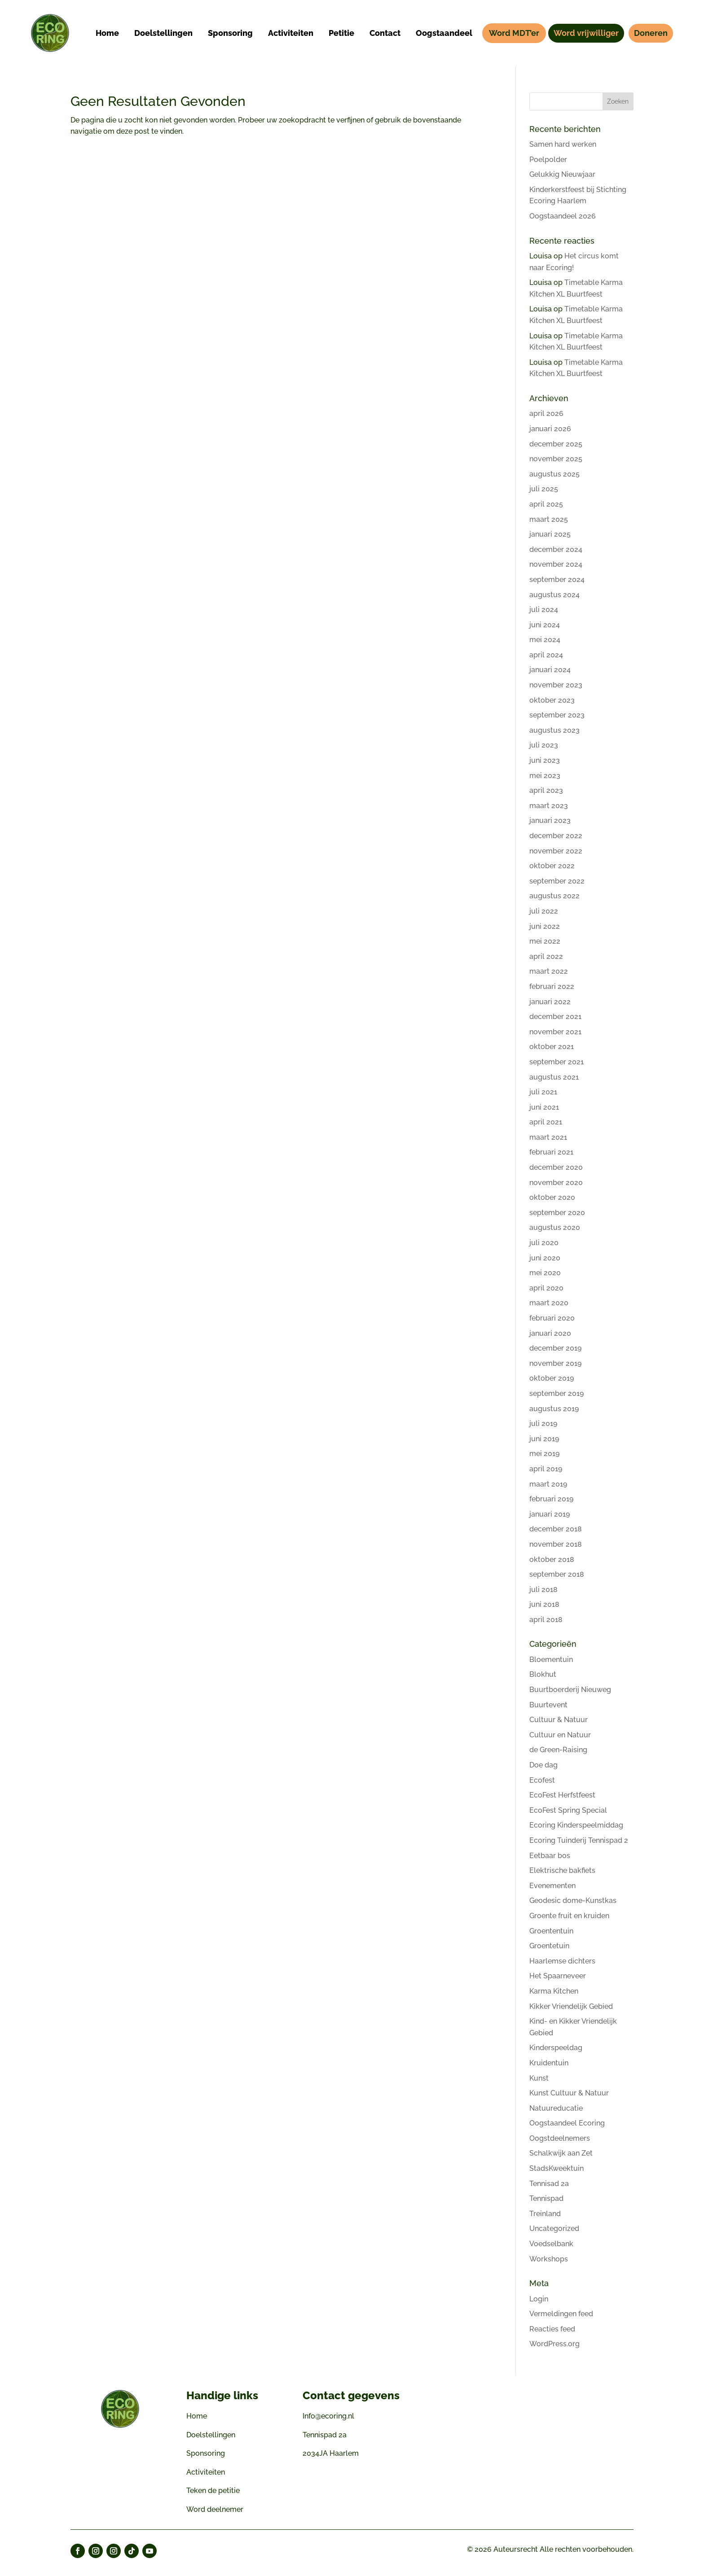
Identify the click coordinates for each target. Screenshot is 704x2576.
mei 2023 (544, 775)
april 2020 (546, 1288)
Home (196, 2416)
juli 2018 (543, 1589)
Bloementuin (551, 1659)
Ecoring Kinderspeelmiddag (576, 1825)
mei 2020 (545, 1272)
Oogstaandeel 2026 (562, 216)
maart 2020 (548, 1303)
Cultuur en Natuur (560, 1735)
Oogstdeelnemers (559, 2138)
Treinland (545, 2213)
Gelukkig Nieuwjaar (562, 174)
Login (538, 2299)
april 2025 (546, 504)
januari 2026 (550, 428)
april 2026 (546, 413)
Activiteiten (205, 2472)
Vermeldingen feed (561, 2313)
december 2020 (556, 1167)
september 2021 (556, 1062)
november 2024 (555, 564)
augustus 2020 (554, 1227)
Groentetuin (549, 1946)
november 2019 (555, 1363)
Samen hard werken (562, 144)
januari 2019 (549, 1514)
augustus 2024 (554, 594)
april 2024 (546, 655)
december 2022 (555, 835)
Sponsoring (205, 2453)
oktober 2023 (552, 700)
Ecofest (542, 1780)
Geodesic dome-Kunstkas (572, 1900)
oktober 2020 (552, 1197)
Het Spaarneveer (557, 1976)
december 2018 (555, 1529)
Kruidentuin (548, 2063)
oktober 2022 (552, 866)
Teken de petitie (213, 2490)
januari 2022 (550, 1001)
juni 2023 (544, 760)
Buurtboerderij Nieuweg (570, 1689)
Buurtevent (548, 1705)
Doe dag (543, 1765)
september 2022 (557, 881)
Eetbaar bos (549, 1855)
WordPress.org (554, 2344)
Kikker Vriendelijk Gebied (571, 2006)
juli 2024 (543, 609)
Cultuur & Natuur (558, 1719)
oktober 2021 (551, 1046)
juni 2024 (544, 625)
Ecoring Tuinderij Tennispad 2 (578, 1840)
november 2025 (555, 459)
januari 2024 (550, 669)
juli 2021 (543, 1092)
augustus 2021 (554, 1077)
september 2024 (557, 579)
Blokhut (542, 1674)
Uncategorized (554, 2228)
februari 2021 (551, 1152)
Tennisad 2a (549, 2183)
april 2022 (546, 956)
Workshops (548, 2259)
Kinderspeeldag (555, 2047)
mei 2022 (544, 941)
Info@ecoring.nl (328, 2416)
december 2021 (555, 1016)
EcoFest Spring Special (568, 1810)
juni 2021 (544, 1107)
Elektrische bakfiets (562, 1870)
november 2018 (555, 1544)
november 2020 (556, 1182)
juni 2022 (544, 926)
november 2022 (555, 851)
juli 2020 (544, 1242)
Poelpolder (548, 159)
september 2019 (556, 1393)
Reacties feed (552, 2329)
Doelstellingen (210, 2435)
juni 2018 (544, 1604)
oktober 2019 (551, 1378)
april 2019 (545, 1469)
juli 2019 (543, 1423)
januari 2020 (550, 1333)
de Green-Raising (558, 1749)
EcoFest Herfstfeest (562, 1795)
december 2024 (555, 549)
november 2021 (555, 1032)
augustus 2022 (554, 896)
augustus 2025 (554, 474)
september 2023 (557, 715)
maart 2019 (548, 1484)
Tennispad (546, 2198)
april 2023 (546, 790)
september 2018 (556, 1574)
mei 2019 (544, 1453)
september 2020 (557, 1212)
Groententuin (551, 1931)
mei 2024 (544, 639)
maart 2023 (548, 805)
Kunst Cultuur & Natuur (569, 2093)
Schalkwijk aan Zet (561, 2153)
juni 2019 (544, 1439)
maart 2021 (548, 1137)
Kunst (539, 2078)
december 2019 (555, 1348)
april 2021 (545, 1122)
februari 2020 (552, 1318)
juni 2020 (544, 1258)
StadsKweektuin (556, 2168)
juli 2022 (543, 911)
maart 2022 (548, 971)
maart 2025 (548, 519)
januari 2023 (550, 820)
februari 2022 (551, 986)
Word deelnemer (214, 2509)
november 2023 (555, 685)
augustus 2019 (554, 1408)
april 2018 (546, 1619)
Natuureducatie (556, 2108)
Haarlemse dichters (562, 1961)
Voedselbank (551, 2243)
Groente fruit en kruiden (569, 1915)
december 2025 (555, 444)
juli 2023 (543, 745)
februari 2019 (551, 1499)
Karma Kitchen (553, 1991)
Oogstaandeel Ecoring (567, 2123)
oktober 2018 (551, 1559)
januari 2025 (550, 534)
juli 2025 (543, 489)
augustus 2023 (554, 730)
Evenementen (552, 1885)
